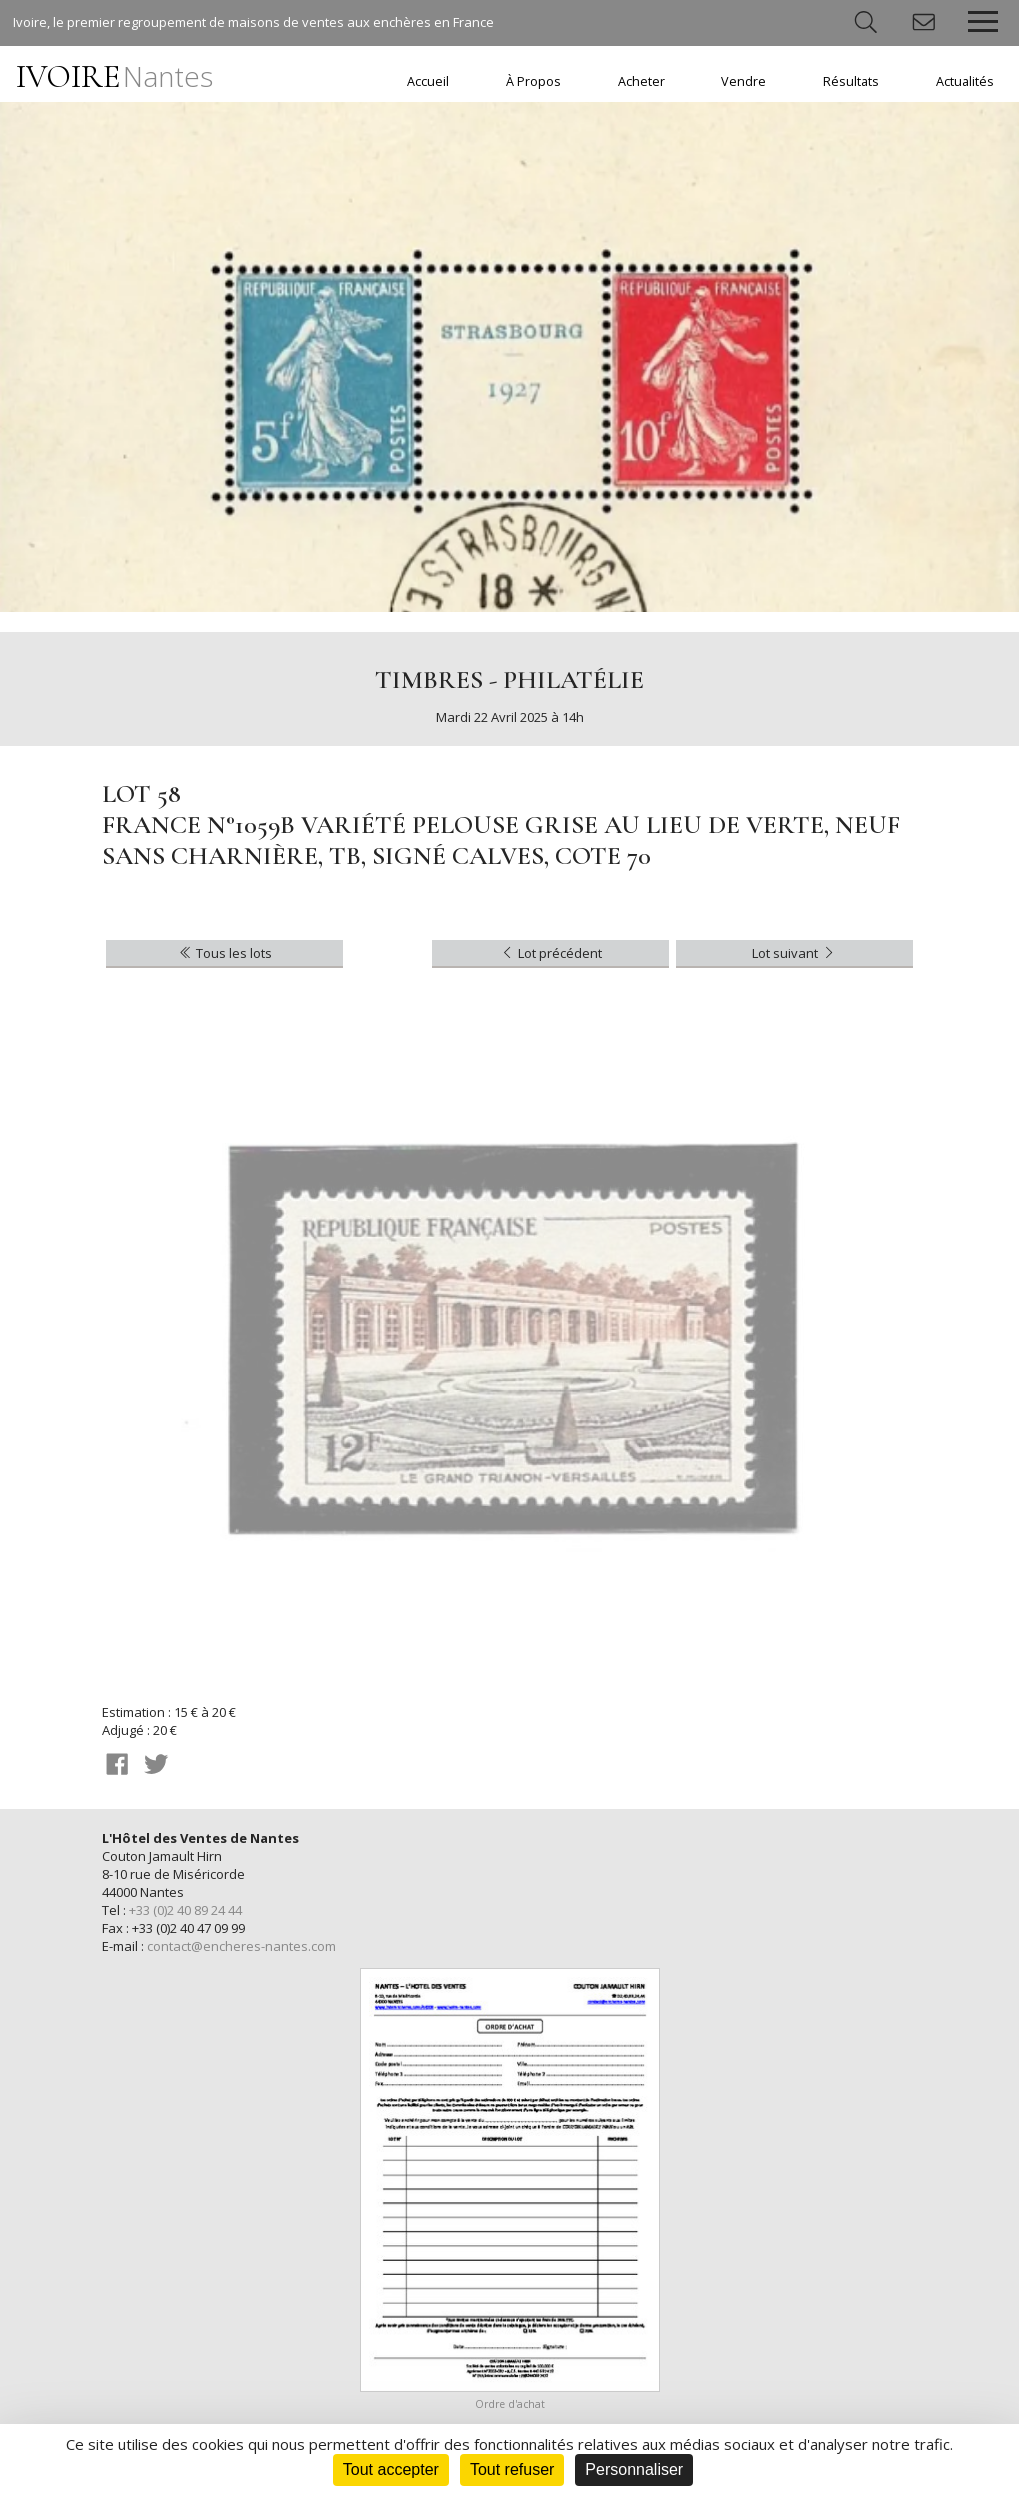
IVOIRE (114, 76)
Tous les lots (224, 953)
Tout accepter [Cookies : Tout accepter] (391, 2469)
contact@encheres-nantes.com (241, 1946)
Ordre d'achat (510, 2404)
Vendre (743, 81)
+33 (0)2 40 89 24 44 (185, 1910)
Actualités (965, 81)
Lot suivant (794, 953)
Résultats (851, 81)
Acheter (641, 81)
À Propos (533, 81)
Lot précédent (550, 953)
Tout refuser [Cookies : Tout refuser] (512, 2469)
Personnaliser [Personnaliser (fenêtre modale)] (634, 2469)
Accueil (428, 81)
